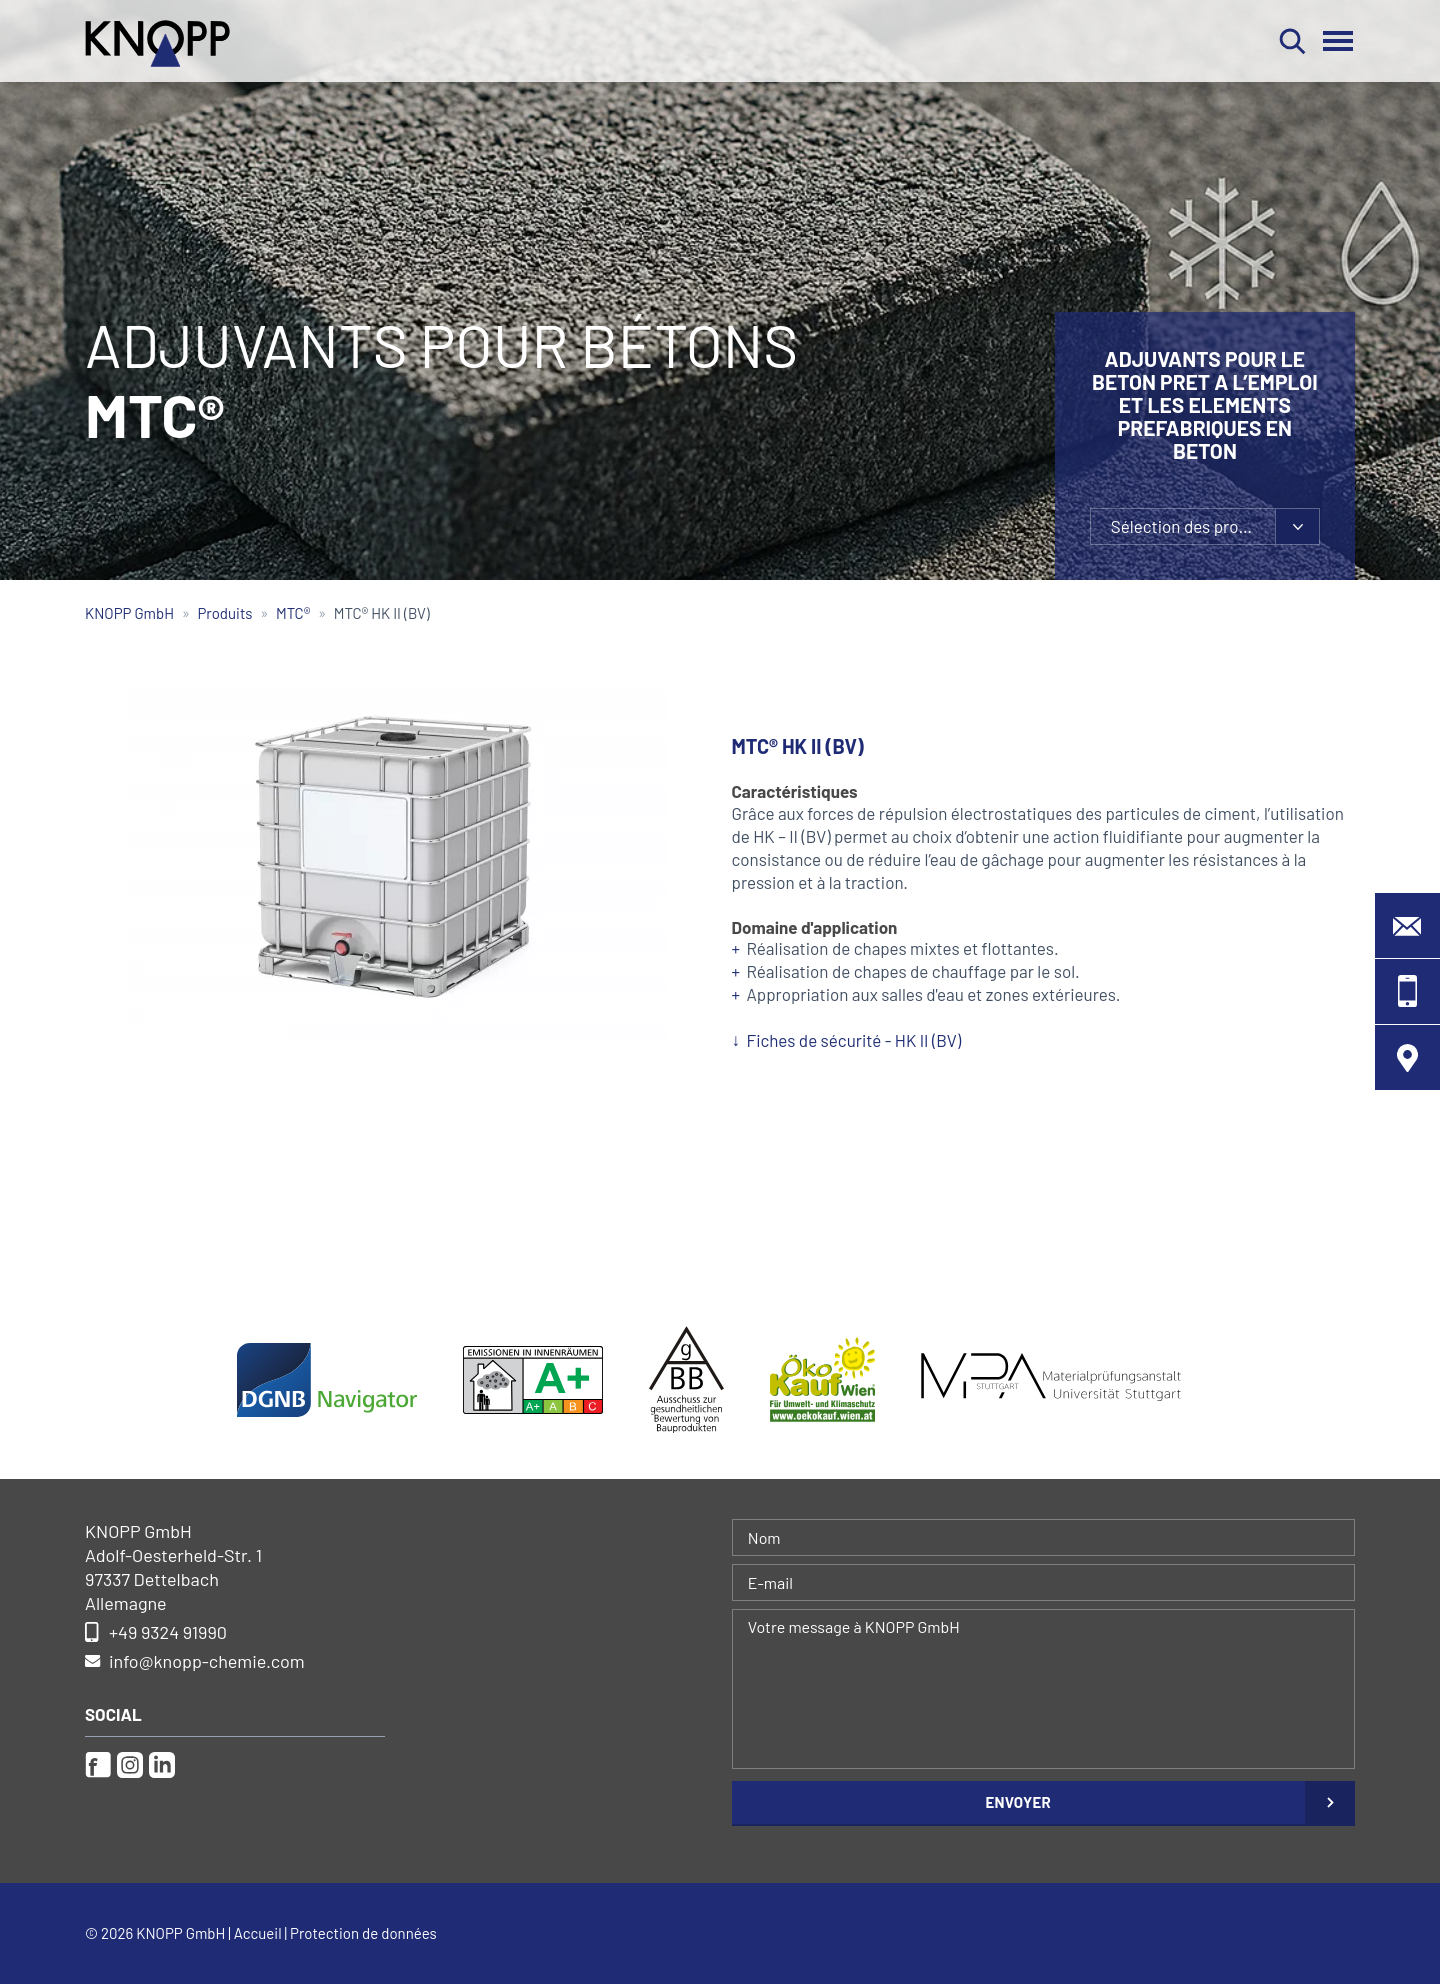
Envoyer (1018, 1802)
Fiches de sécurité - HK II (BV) (854, 1040)
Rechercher (1292, 41)
